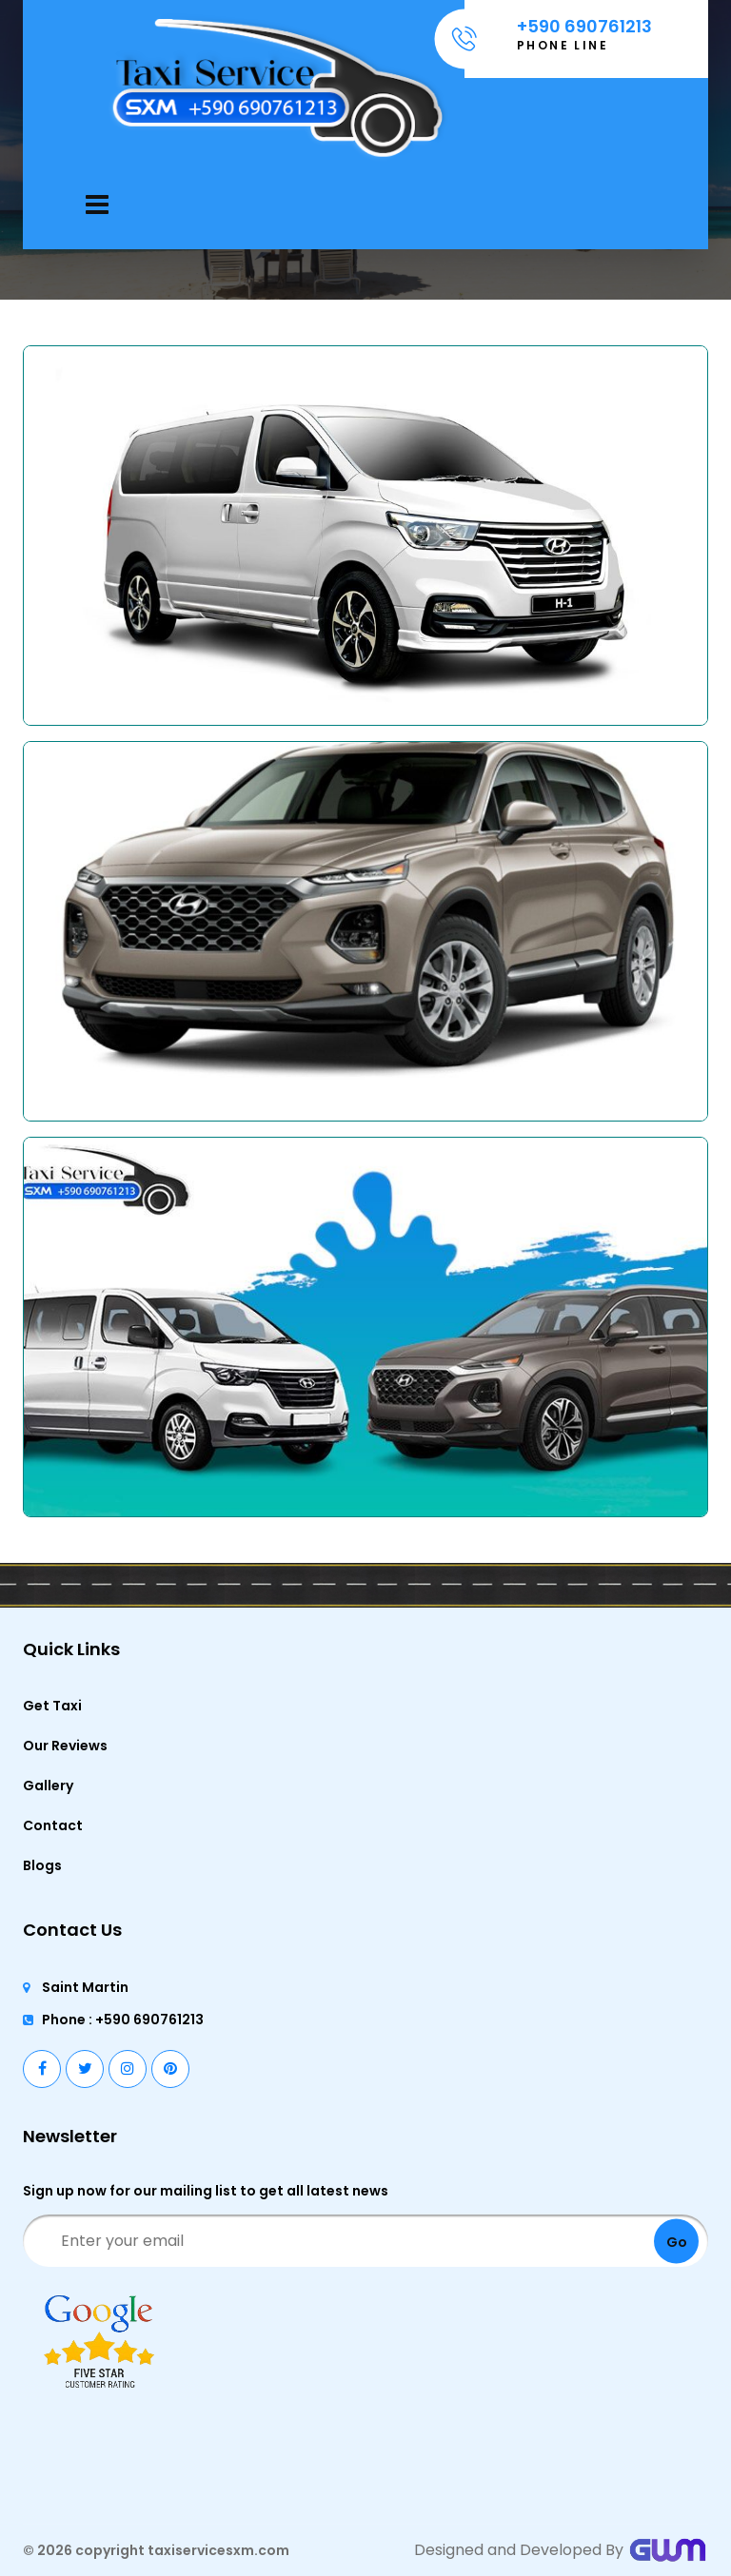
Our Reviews (65, 1745)
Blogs (42, 1865)
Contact (53, 1825)
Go (676, 2241)
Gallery (48, 1785)
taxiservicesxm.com (218, 2550)
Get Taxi (52, 1705)
